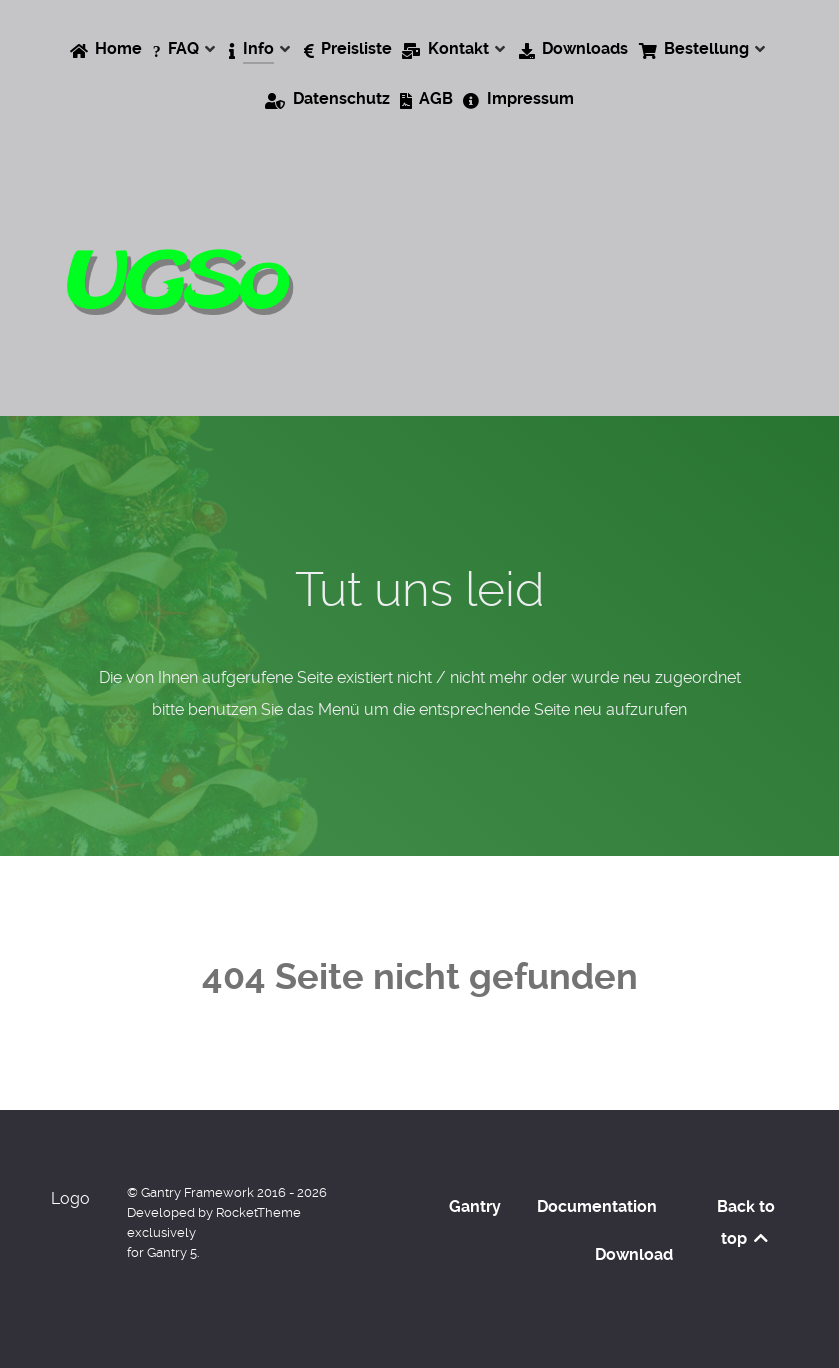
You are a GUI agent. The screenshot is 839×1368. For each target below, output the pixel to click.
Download (634, 1254)
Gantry (475, 1206)
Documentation (597, 1206)
